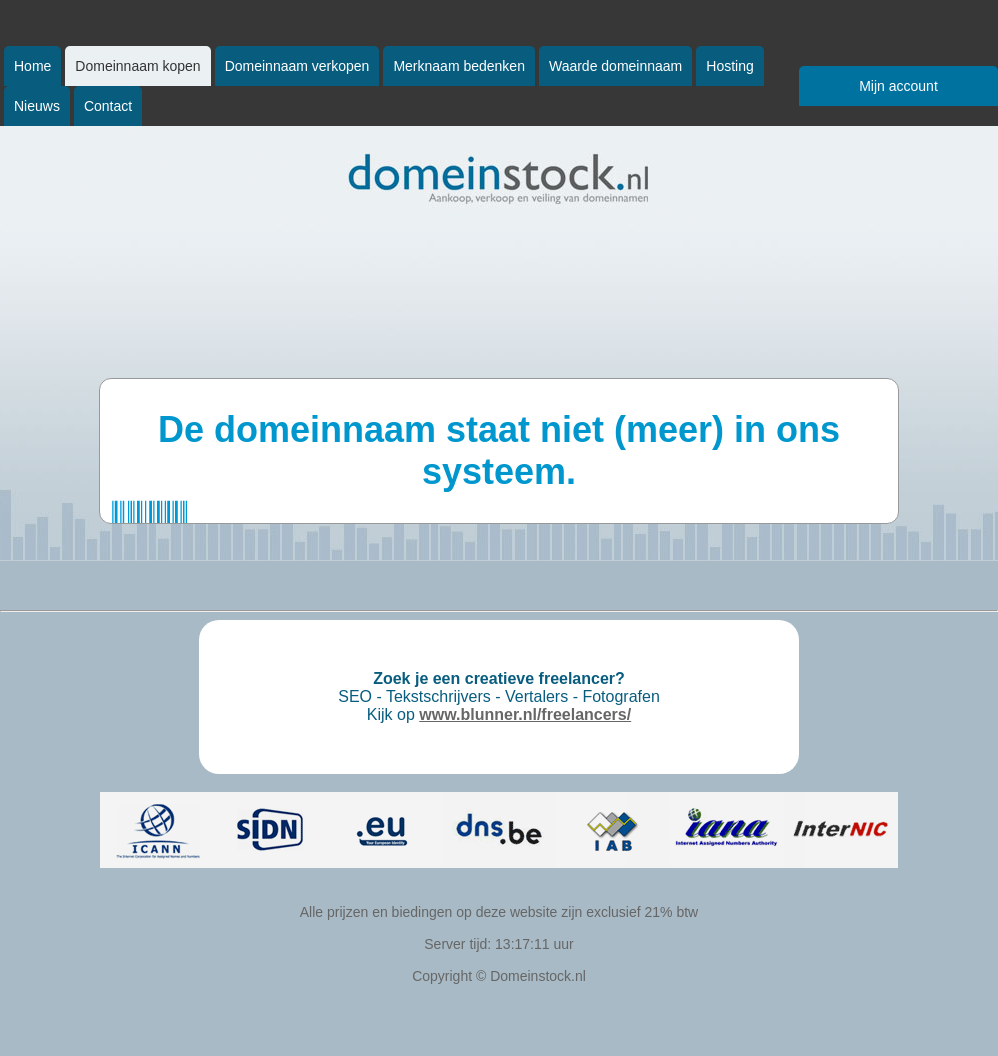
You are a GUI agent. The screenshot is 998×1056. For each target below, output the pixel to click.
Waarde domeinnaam (615, 66)
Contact (108, 106)
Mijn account (898, 86)
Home (32, 66)
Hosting (729, 66)
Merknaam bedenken (459, 66)
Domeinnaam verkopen (297, 66)
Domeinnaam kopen (137, 66)
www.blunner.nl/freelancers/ (525, 714)
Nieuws (37, 106)
